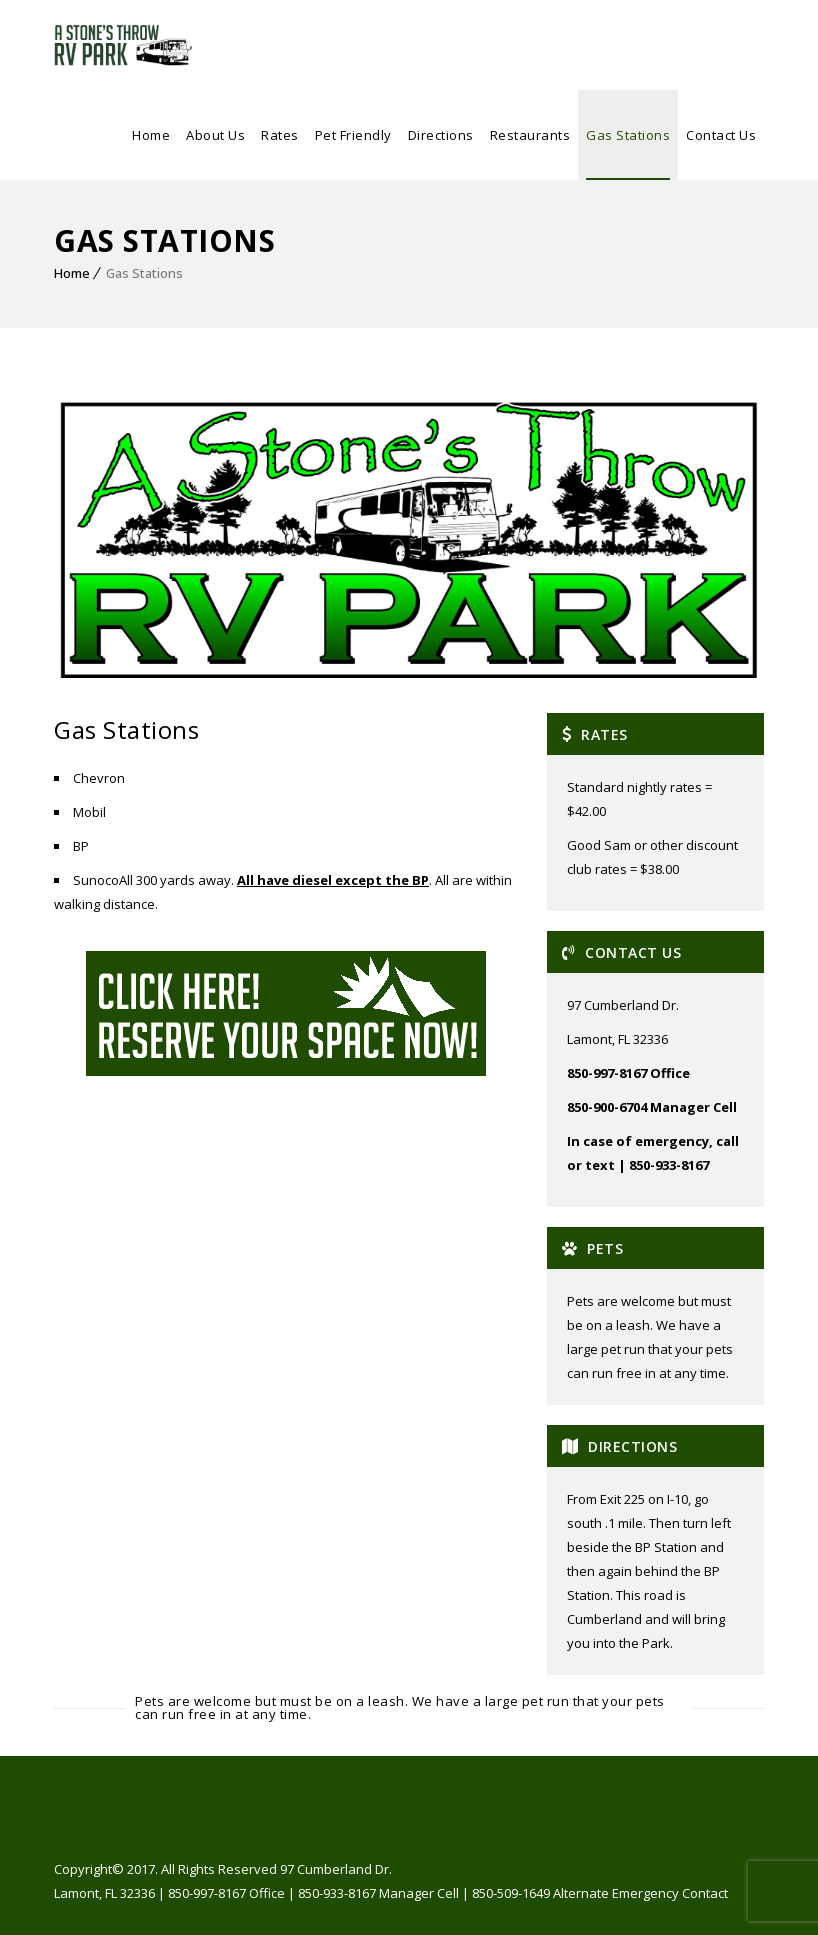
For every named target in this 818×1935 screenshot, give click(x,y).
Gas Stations (628, 135)
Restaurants (530, 135)
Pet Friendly (353, 135)
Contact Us (721, 135)
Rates (280, 135)
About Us (215, 135)
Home (151, 135)
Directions (441, 135)
